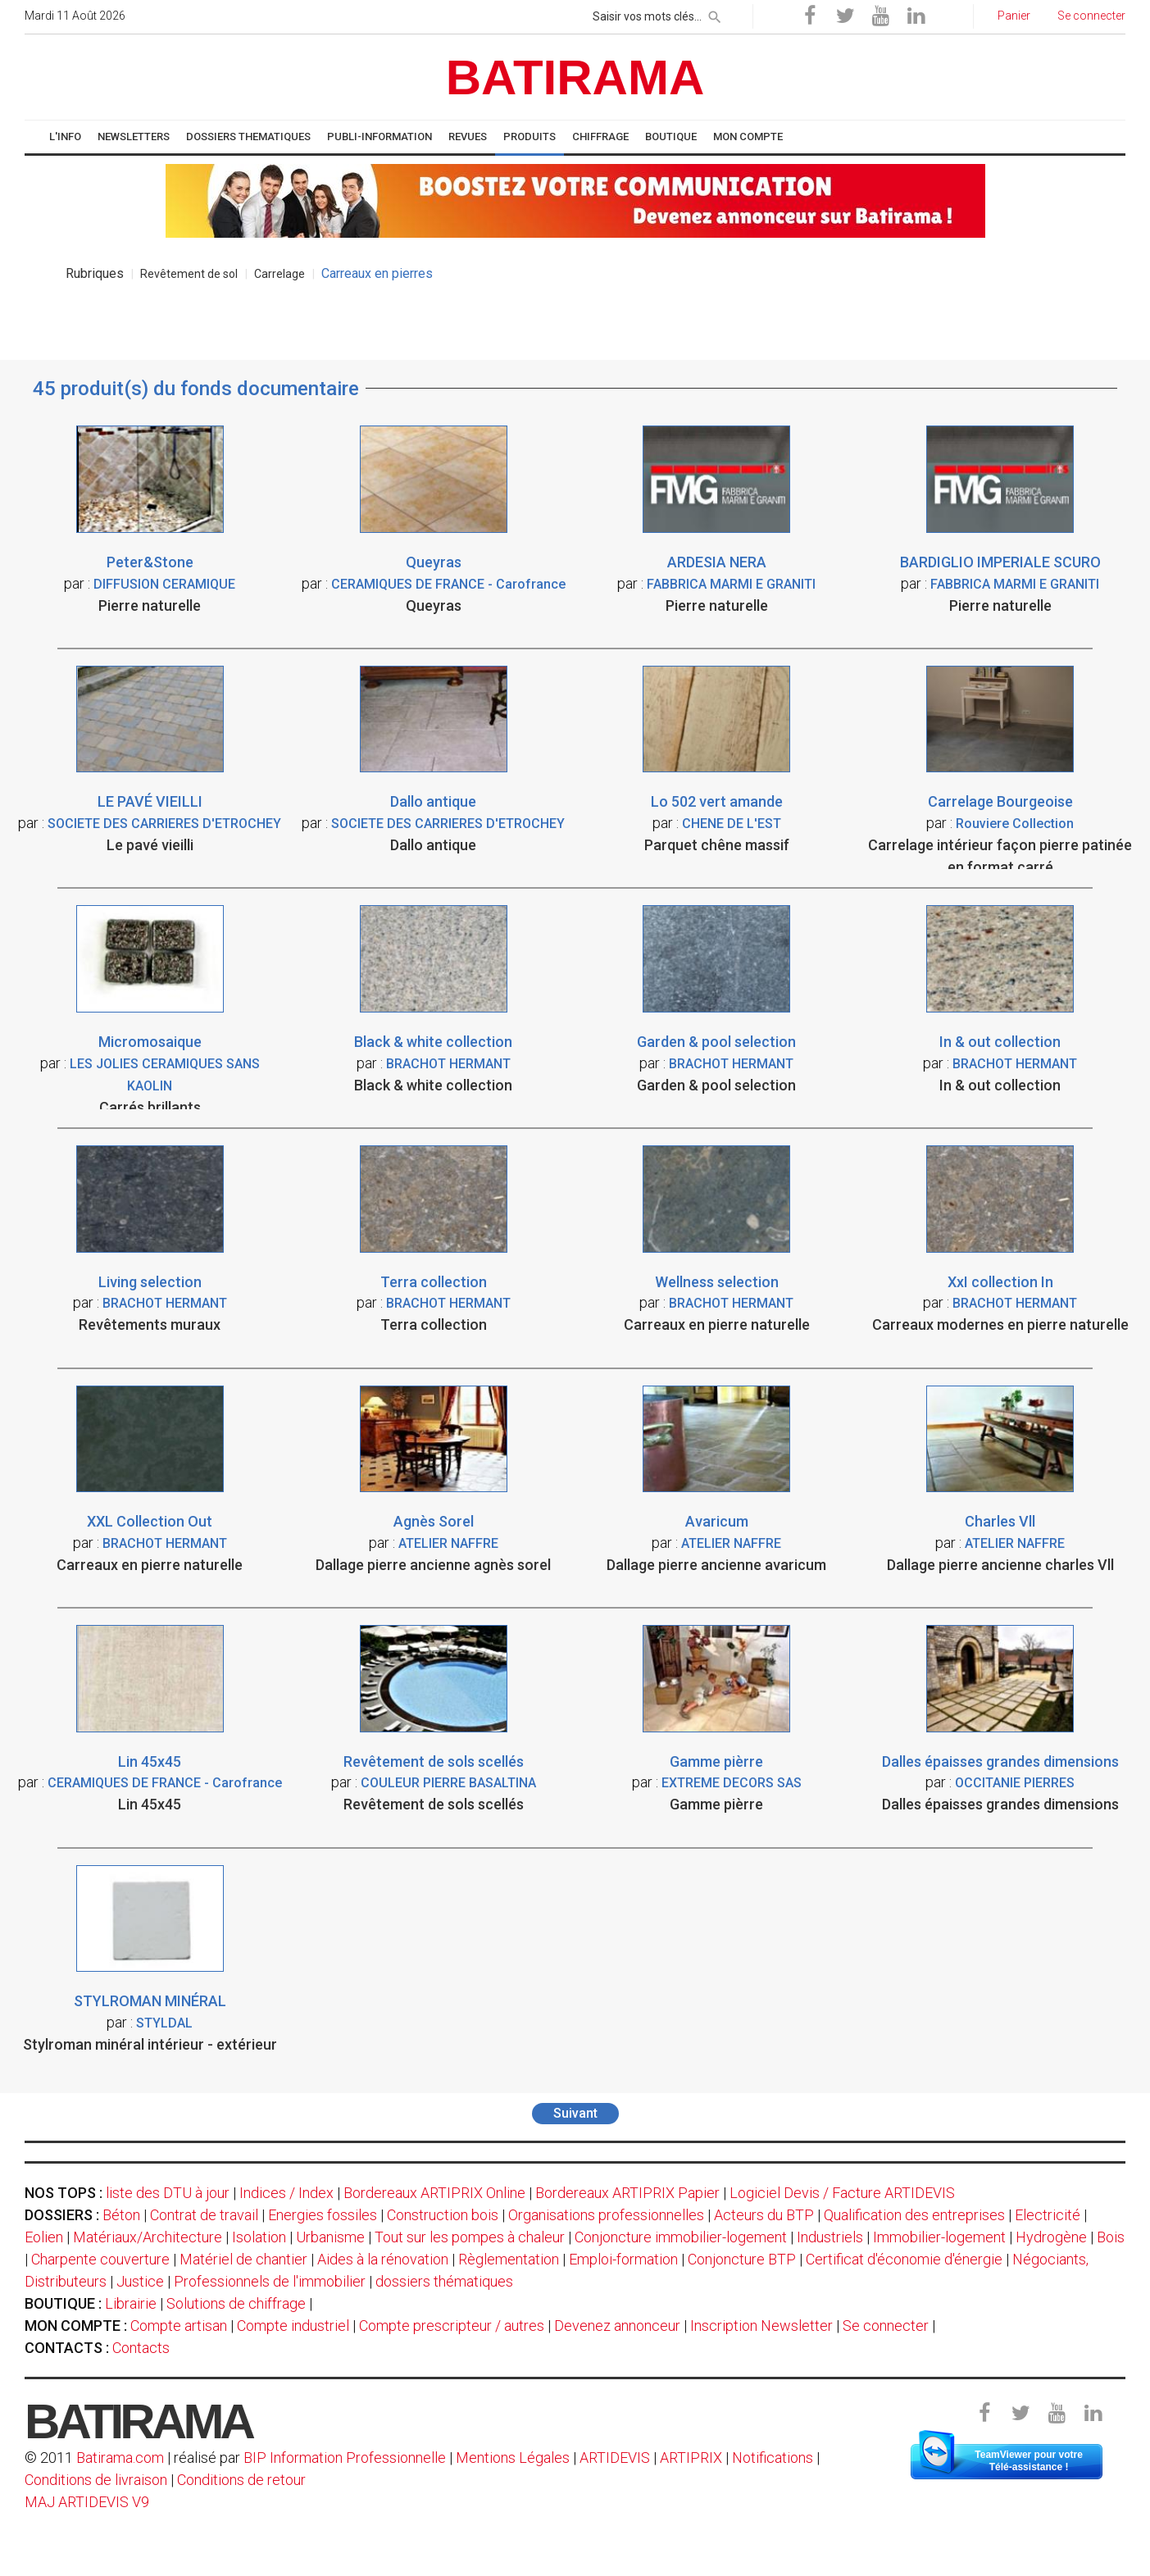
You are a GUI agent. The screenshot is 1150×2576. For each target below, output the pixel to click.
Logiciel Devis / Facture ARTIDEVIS (842, 2192)
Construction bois (442, 2214)
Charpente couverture (100, 2259)
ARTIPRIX (691, 2457)
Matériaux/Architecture (147, 2237)
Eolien (44, 2237)
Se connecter (886, 2325)
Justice (140, 2281)
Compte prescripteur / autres (451, 2325)
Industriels (830, 2237)
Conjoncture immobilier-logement (681, 2237)
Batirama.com (120, 2457)
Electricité (1047, 2214)
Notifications (774, 2457)
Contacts (141, 2347)
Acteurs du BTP (764, 2214)
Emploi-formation (623, 2259)
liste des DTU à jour (168, 2192)
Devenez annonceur (617, 2325)
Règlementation (508, 2259)
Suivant (575, 2113)
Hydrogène (1051, 2237)
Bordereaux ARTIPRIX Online (434, 2192)
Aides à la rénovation (382, 2259)
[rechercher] (715, 14)
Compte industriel (293, 2325)
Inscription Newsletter (761, 2325)
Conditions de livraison (96, 2479)
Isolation (259, 2237)
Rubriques (95, 273)
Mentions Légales (513, 2457)
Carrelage (279, 273)
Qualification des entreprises (914, 2214)
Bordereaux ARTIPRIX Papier (627, 2192)
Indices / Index (286, 2192)
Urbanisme (330, 2237)
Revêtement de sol (189, 273)
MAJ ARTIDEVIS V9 (87, 2501)
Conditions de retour (241, 2479)
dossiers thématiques (444, 2281)
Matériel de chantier (243, 2259)
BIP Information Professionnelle (344, 2457)
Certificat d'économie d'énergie (904, 2259)
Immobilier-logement (939, 2237)
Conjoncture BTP (742, 2259)
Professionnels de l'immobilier (270, 2281)
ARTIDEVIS (615, 2457)
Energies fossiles (322, 2214)
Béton (121, 2214)
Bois (1111, 2237)
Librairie (131, 2303)
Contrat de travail (204, 2214)
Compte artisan (178, 2325)
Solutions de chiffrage (236, 2303)
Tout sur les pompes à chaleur (470, 2237)
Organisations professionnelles (606, 2214)
